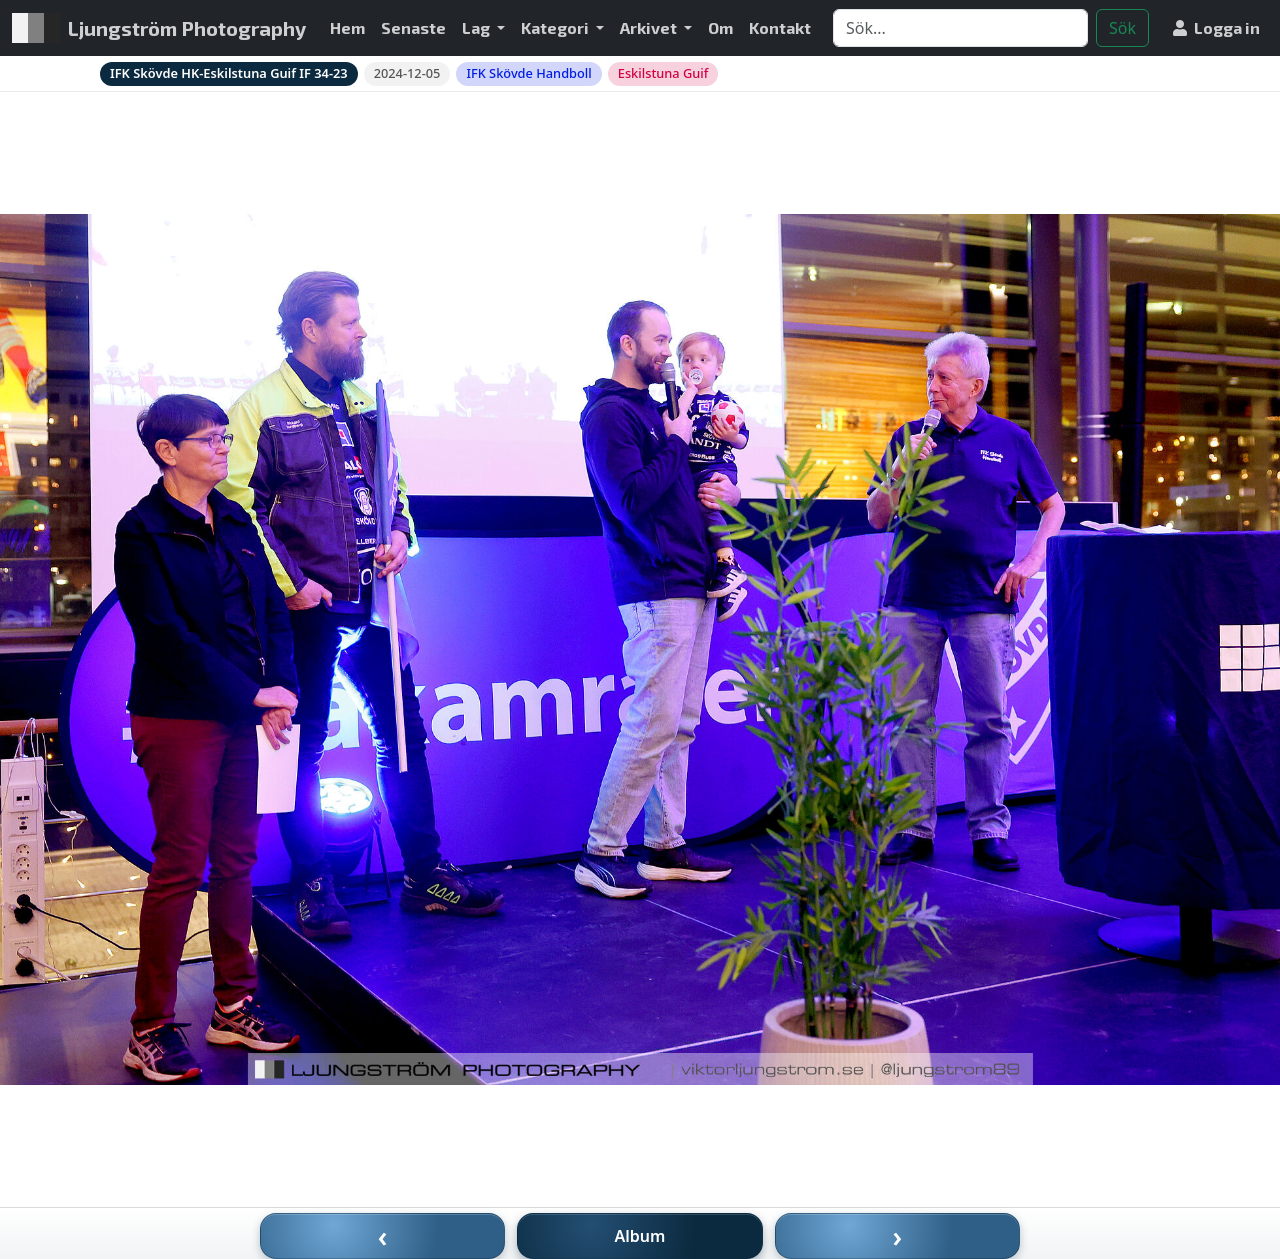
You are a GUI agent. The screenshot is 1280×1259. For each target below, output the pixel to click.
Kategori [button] (556, 27)
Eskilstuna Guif (663, 73)
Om (720, 27)
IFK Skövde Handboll (528, 73)
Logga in (1216, 27)
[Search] (960, 28)
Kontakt (780, 27)
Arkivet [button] (650, 27)
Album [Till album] (640, 1236)
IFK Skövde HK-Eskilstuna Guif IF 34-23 (229, 73)
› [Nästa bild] (898, 1236)
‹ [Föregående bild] (383, 1236)
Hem (347, 27)
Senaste (413, 27)
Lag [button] (477, 27)
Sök (1122, 28)
